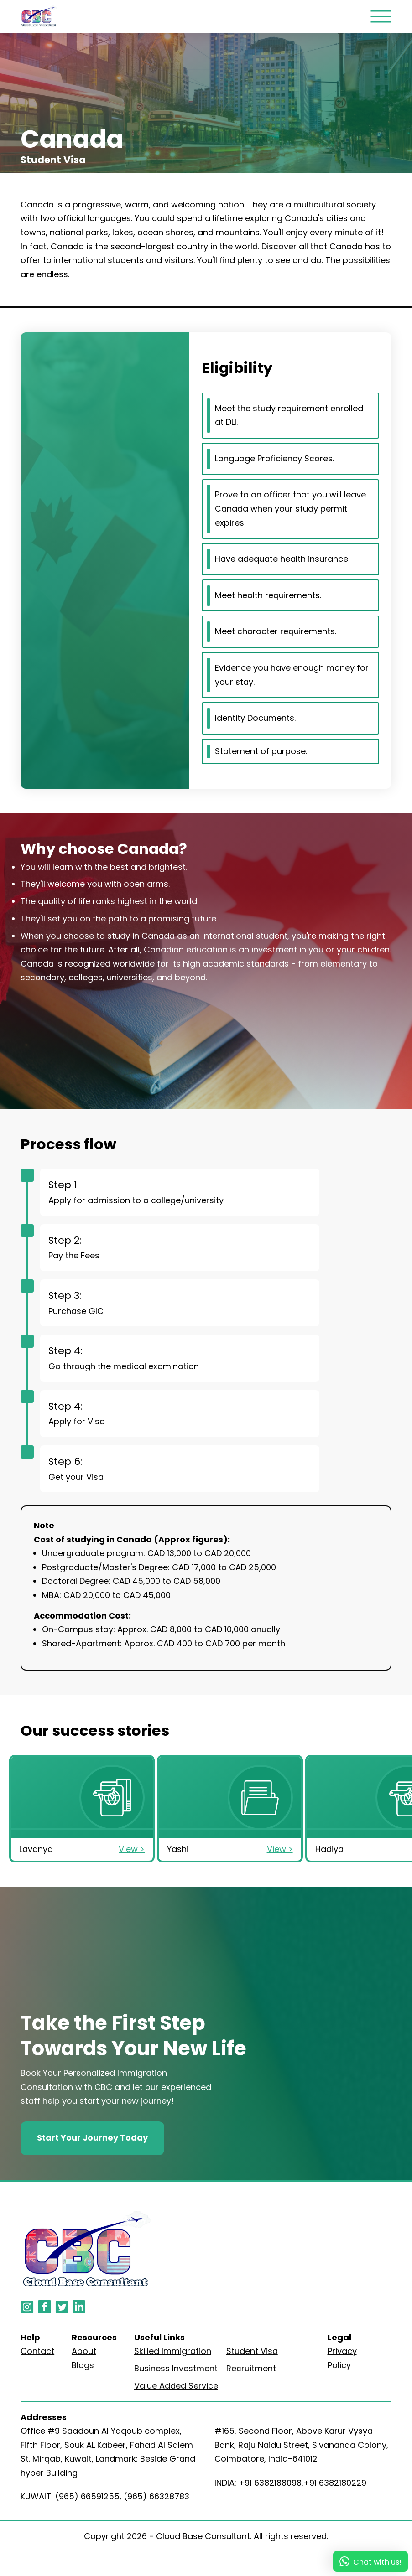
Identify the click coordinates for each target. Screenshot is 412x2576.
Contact (37, 2351)
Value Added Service (176, 2385)
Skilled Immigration (172, 2351)
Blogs (83, 2365)
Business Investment (176, 2368)
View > (132, 1849)
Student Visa (252, 2351)
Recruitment (251, 2368)
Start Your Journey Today (92, 2137)
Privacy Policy (342, 2358)
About (84, 2351)
